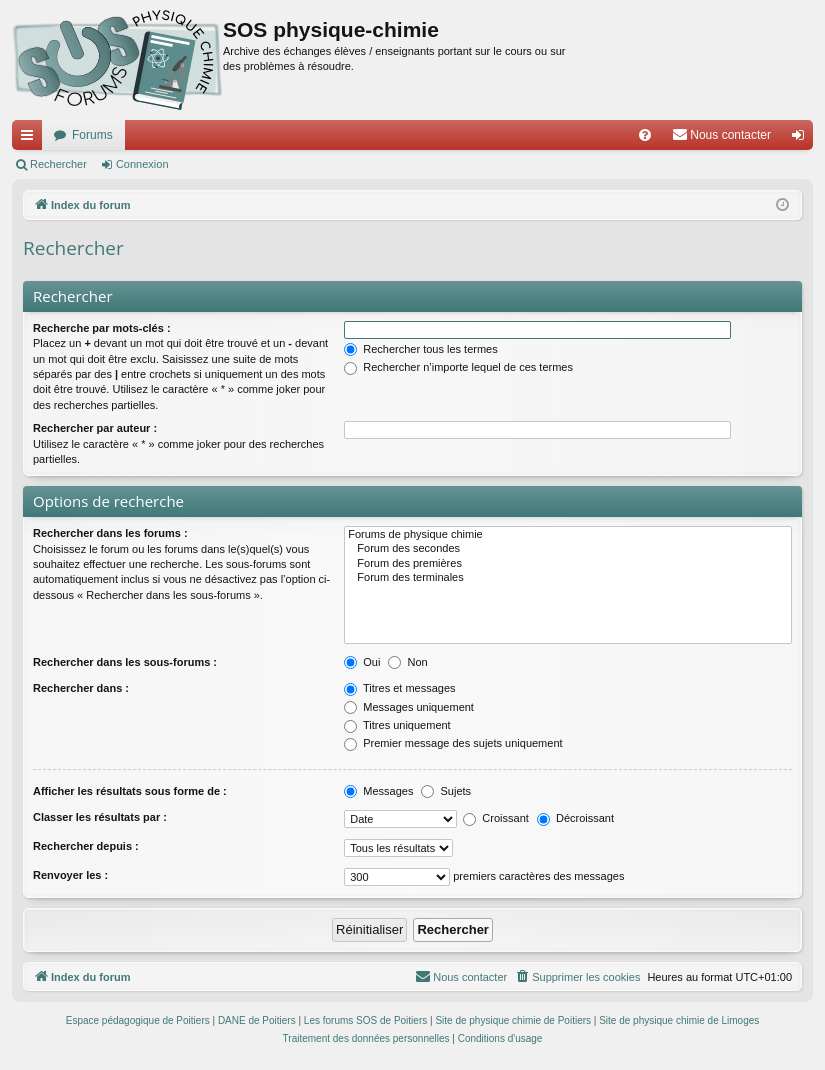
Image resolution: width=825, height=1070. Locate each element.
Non (407, 662)
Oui (362, 662)
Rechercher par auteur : (95, 428)
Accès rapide (31, 139)
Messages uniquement (409, 707)
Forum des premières (568, 564)
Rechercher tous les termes (421, 349)
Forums (92, 135)
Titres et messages (399, 688)
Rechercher (58, 164)
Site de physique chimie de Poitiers (513, 1020)
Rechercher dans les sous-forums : (125, 662)
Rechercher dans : (81, 688)
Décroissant (575, 818)
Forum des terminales (568, 578)
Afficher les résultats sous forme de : (130, 791)
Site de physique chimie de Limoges (679, 1020)
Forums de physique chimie (568, 535)
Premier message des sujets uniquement (453, 743)
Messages (378, 791)
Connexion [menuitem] (802, 139)
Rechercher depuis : (86, 846)
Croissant (496, 818)
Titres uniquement (397, 725)
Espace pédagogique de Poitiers (138, 1020)
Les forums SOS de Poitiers (365, 1020)
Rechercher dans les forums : (110, 533)
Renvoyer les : (70, 875)
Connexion (142, 164)
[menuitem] (645, 135)
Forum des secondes (568, 549)
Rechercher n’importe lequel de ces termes (458, 367)
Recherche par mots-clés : (102, 328)
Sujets (446, 791)
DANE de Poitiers (257, 1020)
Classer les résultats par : (100, 817)
